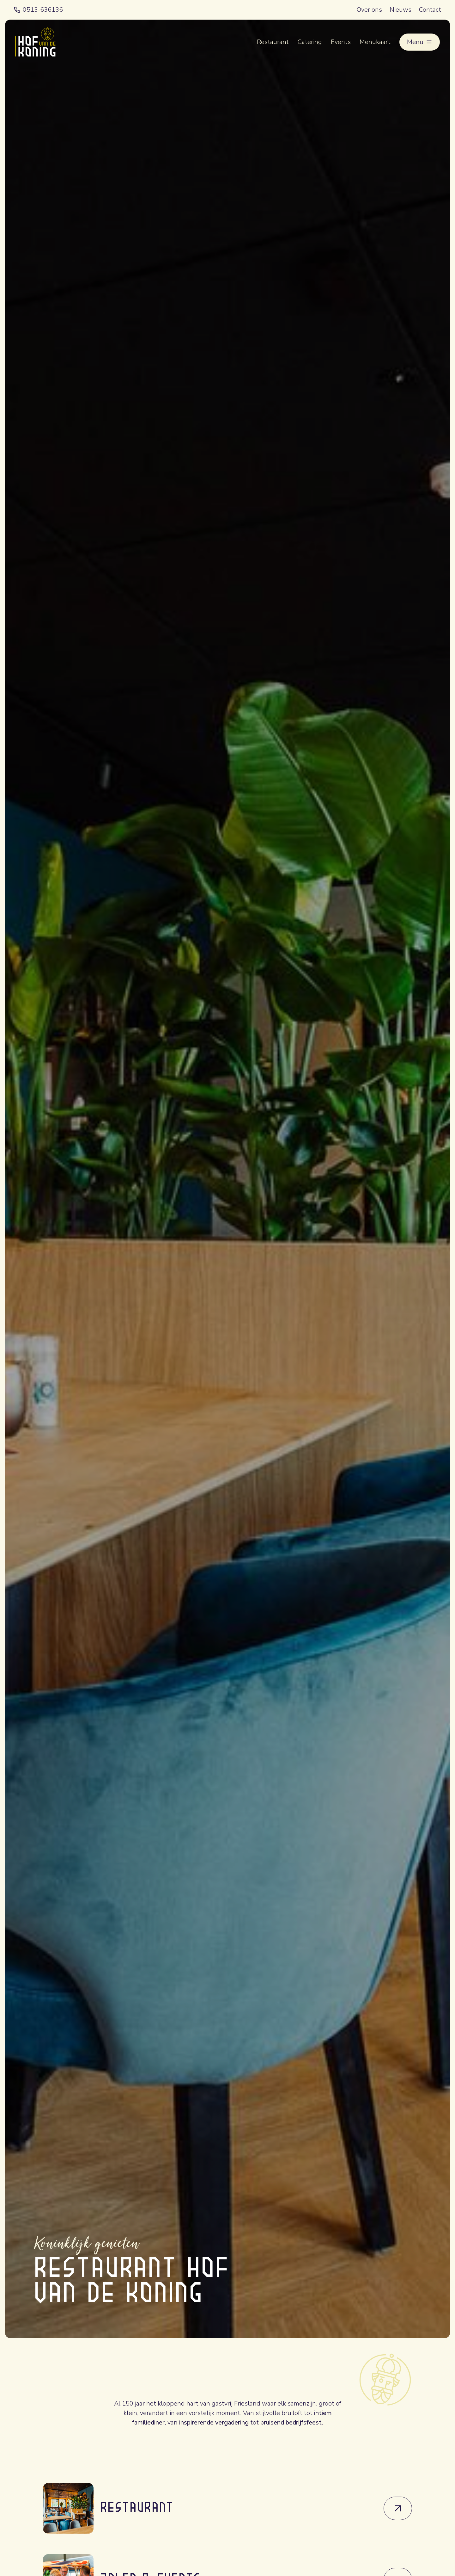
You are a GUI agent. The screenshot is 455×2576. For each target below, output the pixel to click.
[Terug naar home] (35, 42)
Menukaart (375, 42)
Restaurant (273, 42)
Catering (310, 42)
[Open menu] (419, 42)
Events (341, 42)
